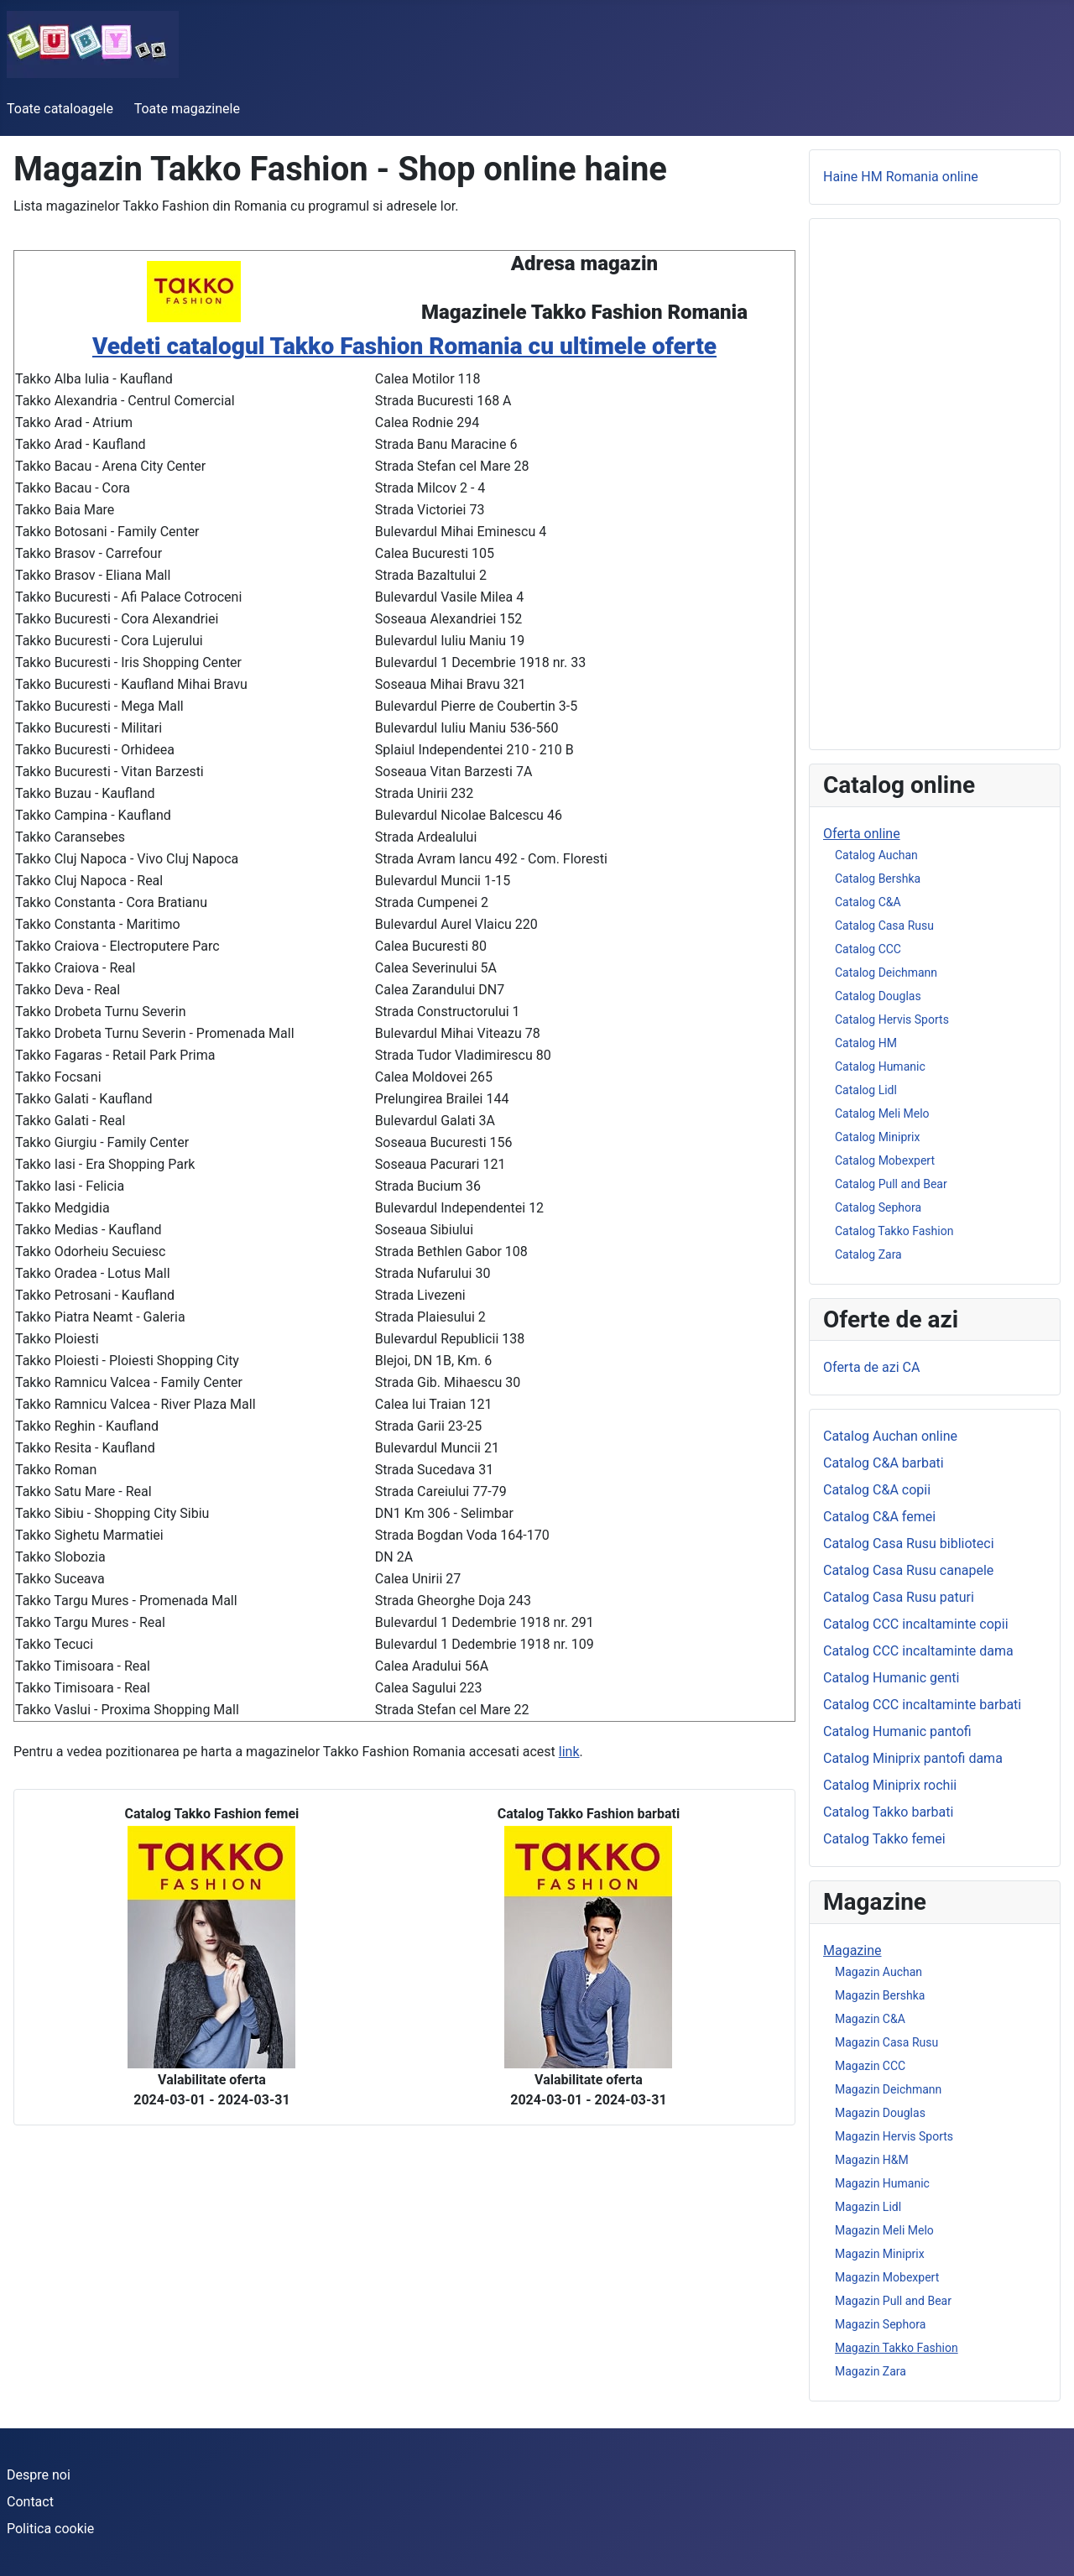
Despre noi (38, 2475)
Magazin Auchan (878, 1972)
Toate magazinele (187, 109)
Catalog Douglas (878, 996)
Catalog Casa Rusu (884, 925)
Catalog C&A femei (879, 1517)
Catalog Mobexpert (885, 1160)
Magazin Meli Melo (884, 2230)
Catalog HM (866, 1043)
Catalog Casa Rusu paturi (898, 1597)
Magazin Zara (870, 2371)
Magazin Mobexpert (887, 2277)
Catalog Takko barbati (888, 1812)
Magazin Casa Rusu (886, 2042)
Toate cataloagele (60, 109)
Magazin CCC (870, 2066)
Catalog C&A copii (877, 1490)
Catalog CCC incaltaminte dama (918, 1651)
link (569, 1752)
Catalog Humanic (880, 1066)
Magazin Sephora (880, 2324)
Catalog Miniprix (877, 1137)
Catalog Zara (868, 1254)
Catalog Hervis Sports (892, 1019)
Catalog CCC (868, 949)
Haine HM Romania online (900, 177)
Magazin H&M (872, 2160)
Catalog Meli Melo (882, 1113)
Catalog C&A (868, 902)
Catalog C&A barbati (883, 1463)
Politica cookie (50, 2529)
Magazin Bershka (880, 1995)
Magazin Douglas (880, 2113)
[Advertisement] (934, 484)
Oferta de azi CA (871, 1367)
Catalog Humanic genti (891, 1678)
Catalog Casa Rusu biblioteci (908, 1543)
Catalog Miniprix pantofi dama (913, 1758)
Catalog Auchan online (890, 1436)
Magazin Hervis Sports (894, 2136)
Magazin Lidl (868, 2207)
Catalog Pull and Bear (891, 1184)
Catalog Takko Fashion (894, 1231)
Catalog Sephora (878, 1207)
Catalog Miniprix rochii (890, 1785)
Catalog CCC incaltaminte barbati (922, 1705)
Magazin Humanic (882, 2183)
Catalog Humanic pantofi (897, 1731)
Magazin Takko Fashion (896, 2347)
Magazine (852, 1950)
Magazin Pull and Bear (893, 2300)
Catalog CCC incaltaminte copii (916, 1624)
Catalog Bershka (877, 878)
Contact (30, 2502)
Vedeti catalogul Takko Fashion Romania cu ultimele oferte (404, 346)
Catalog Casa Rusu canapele (908, 1570)
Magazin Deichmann (888, 2089)
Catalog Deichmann (886, 972)
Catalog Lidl (866, 1090)
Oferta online (861, 834)
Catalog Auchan (876, 855)
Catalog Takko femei (884, 1839)
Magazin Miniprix (880, 2254)
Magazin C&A (870, 2019)
